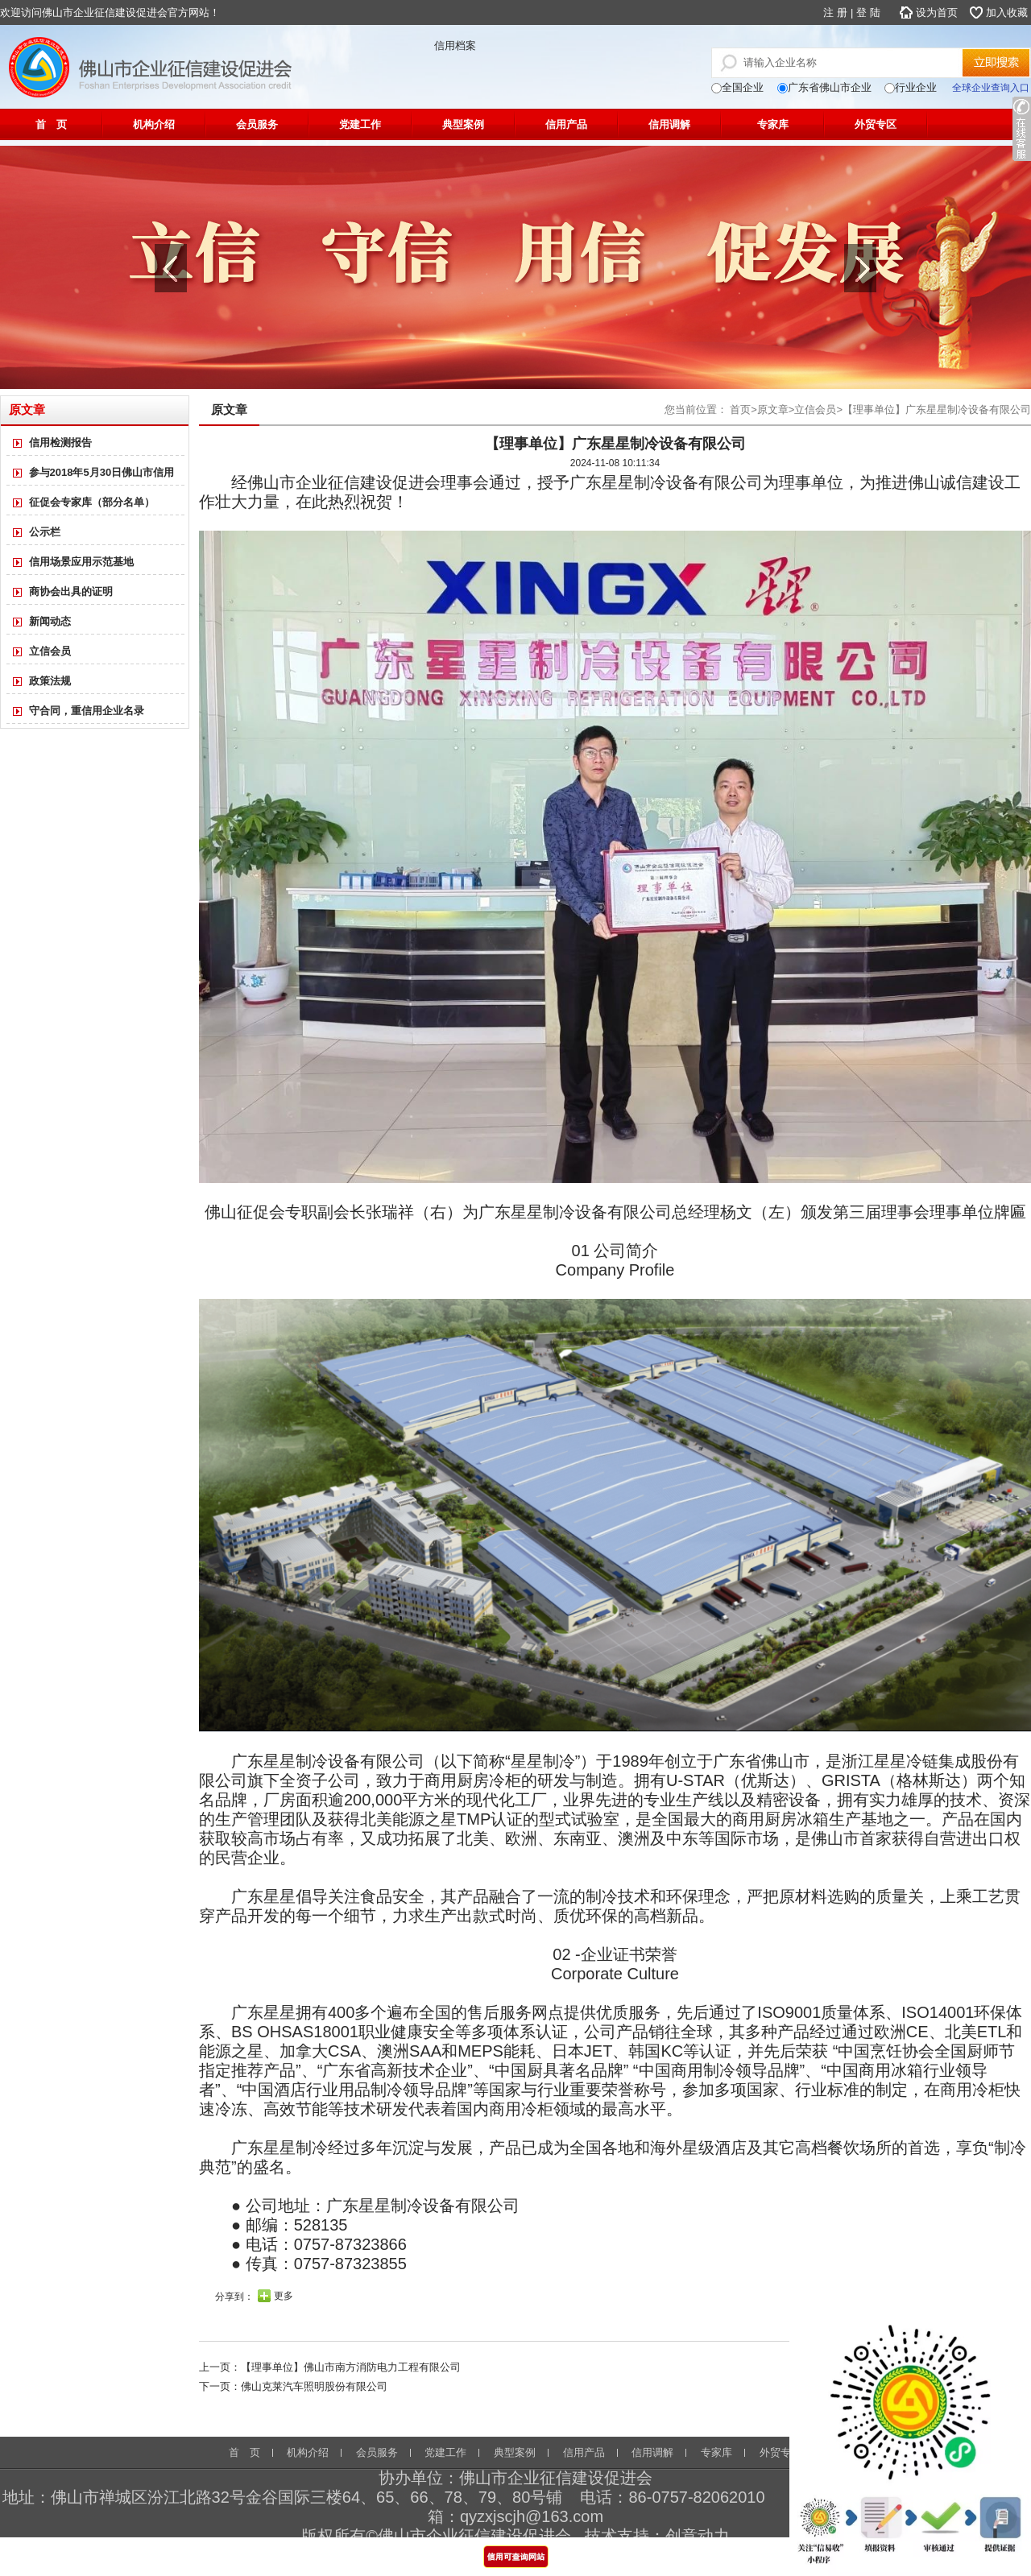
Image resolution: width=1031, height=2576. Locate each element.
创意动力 (697, 2536)
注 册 (835, 12)
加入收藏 (1007, 12)
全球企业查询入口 (990, 87)
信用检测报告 (60, 442)
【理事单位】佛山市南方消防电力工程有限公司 (351, 2367)
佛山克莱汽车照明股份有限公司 (314, 2386)
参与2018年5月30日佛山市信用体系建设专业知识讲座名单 (94, 476)
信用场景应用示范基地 (81, 562)
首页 (740, 409)
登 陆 (868, 12)
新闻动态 (50, 621)
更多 (283, 2295)
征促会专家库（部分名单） (92, 502)
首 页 (51, 124)
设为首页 (937, 12)
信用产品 (566, 124)
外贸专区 (875, 124)
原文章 (773, 409)
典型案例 (463, 124)
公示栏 (44, 532)
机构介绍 (154, 124)
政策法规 (50, 681)
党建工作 (360, 124)
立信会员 (50, 651)
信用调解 (669, 124)
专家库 (773, 124)
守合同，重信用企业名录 (86, 711)
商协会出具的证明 (71, 591)
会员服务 (257, 124)
